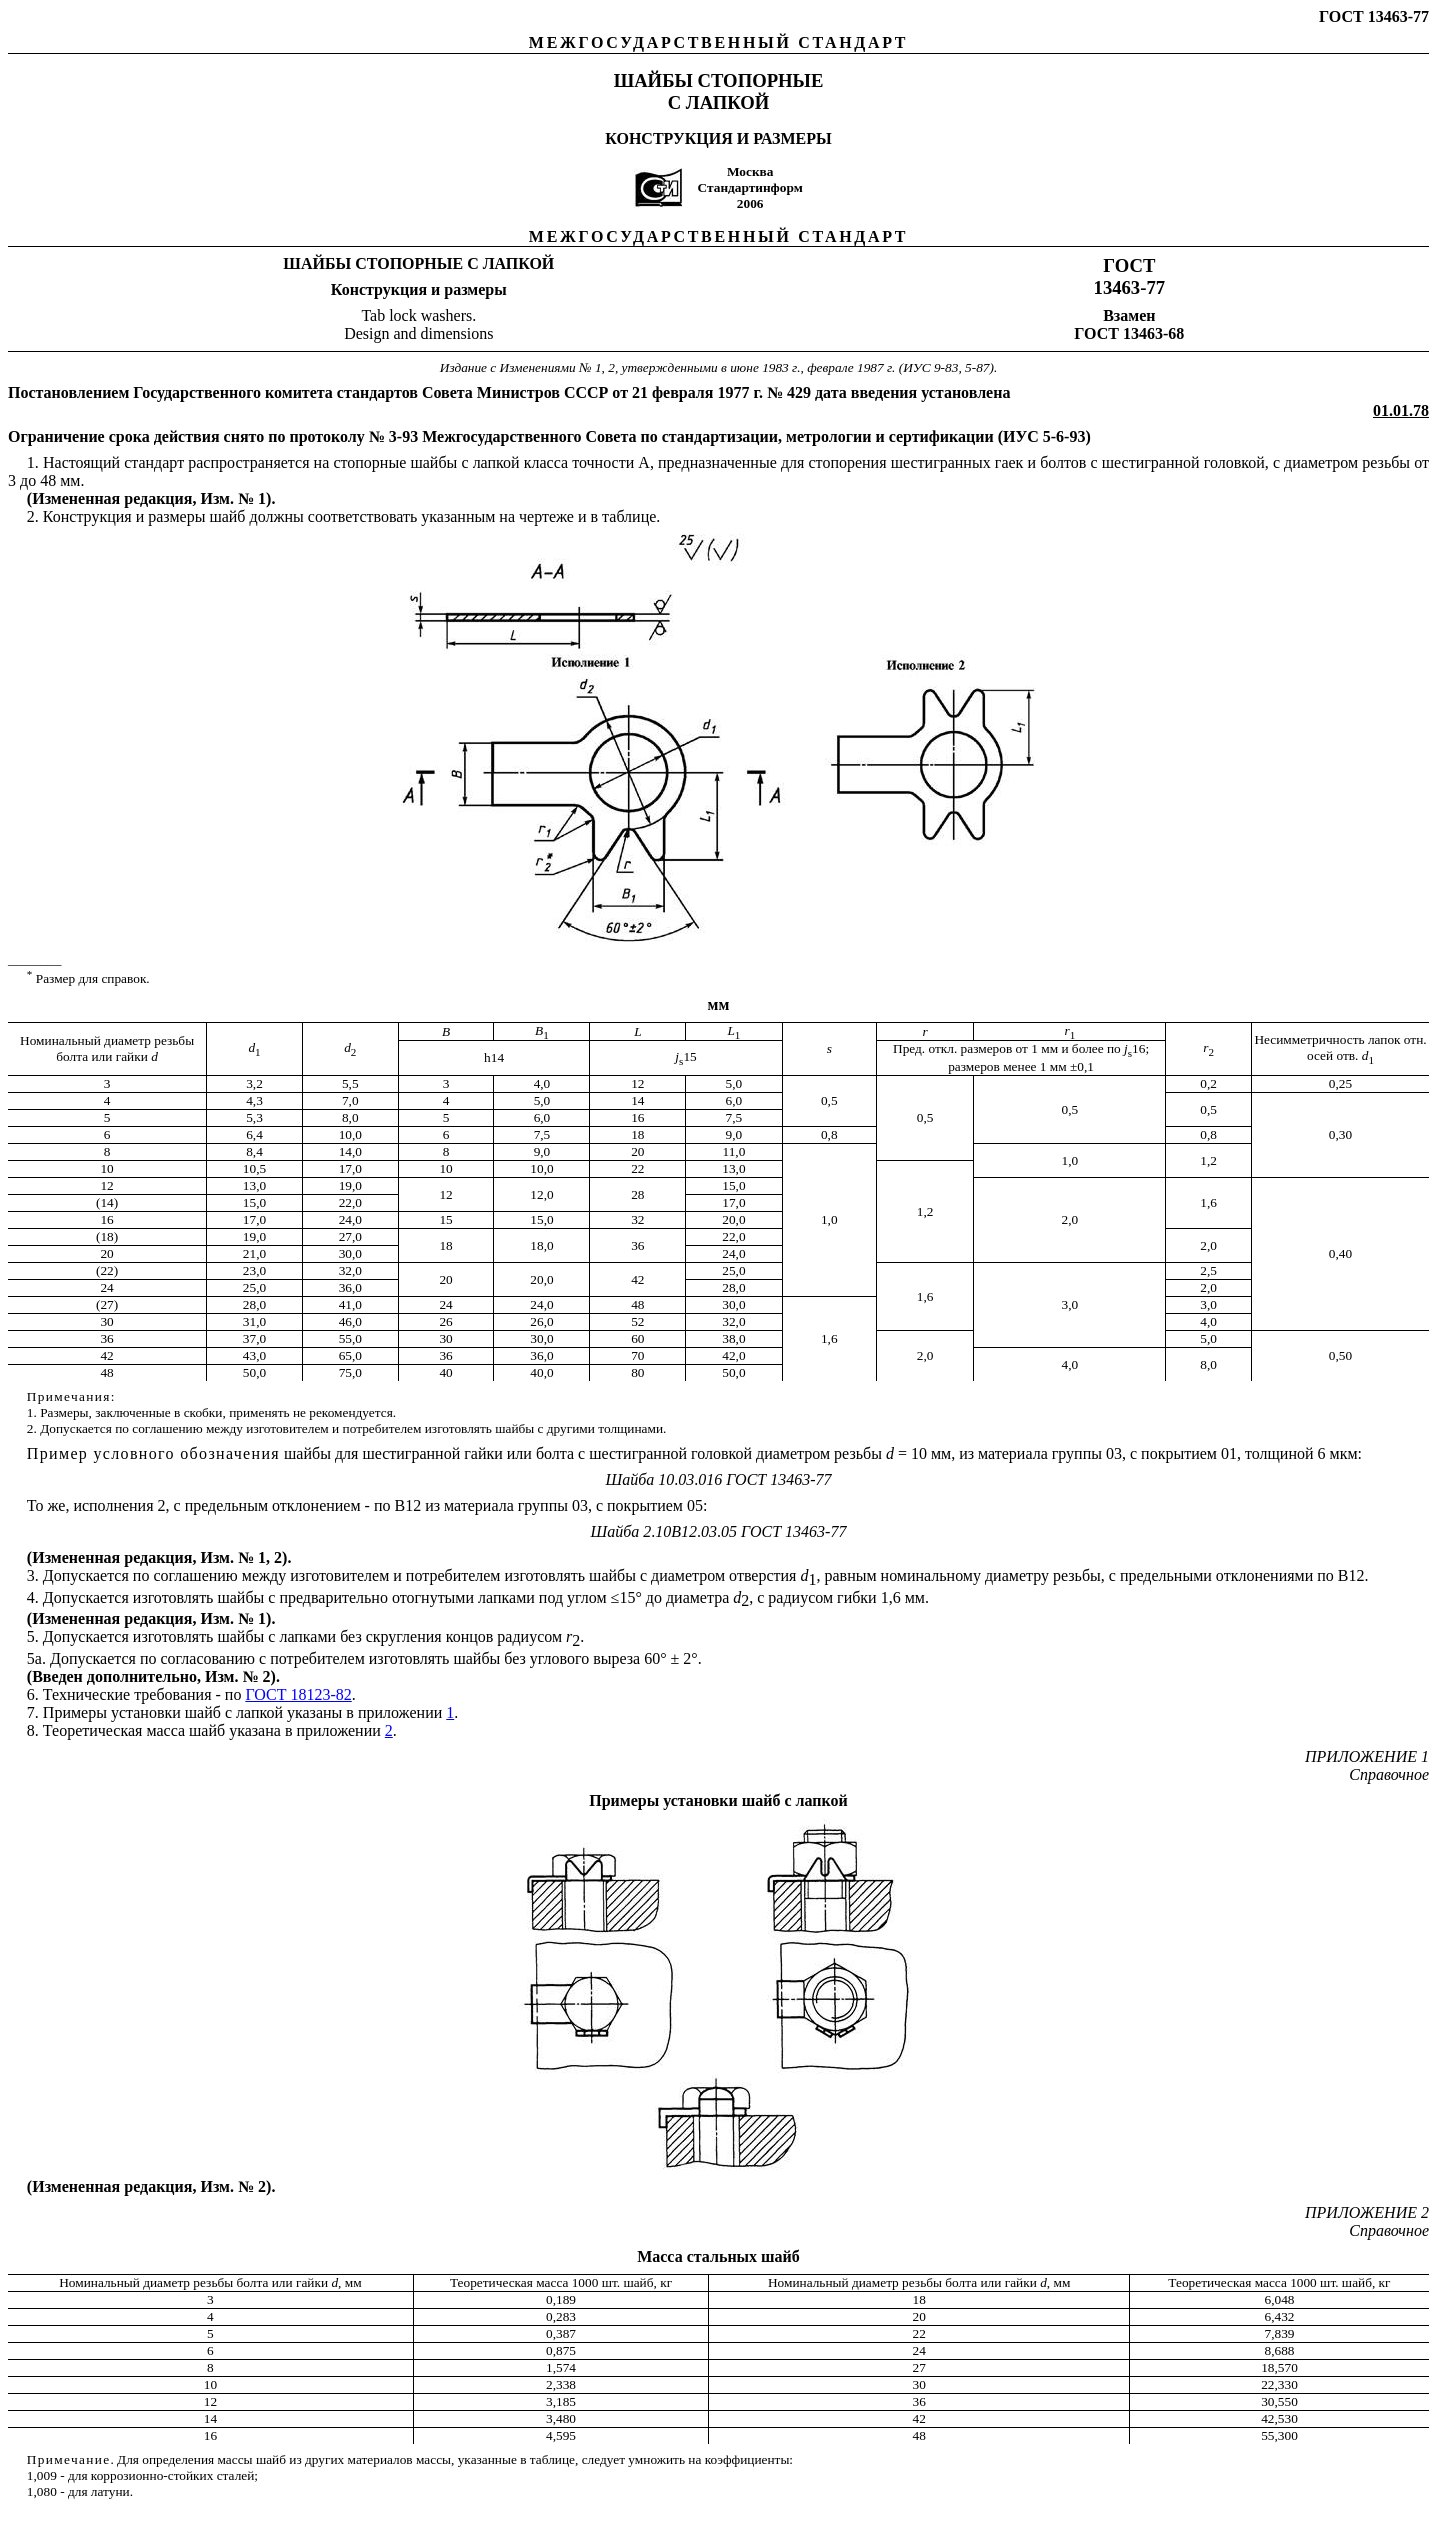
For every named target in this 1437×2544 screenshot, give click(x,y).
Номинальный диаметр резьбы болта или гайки (195, 2282)
